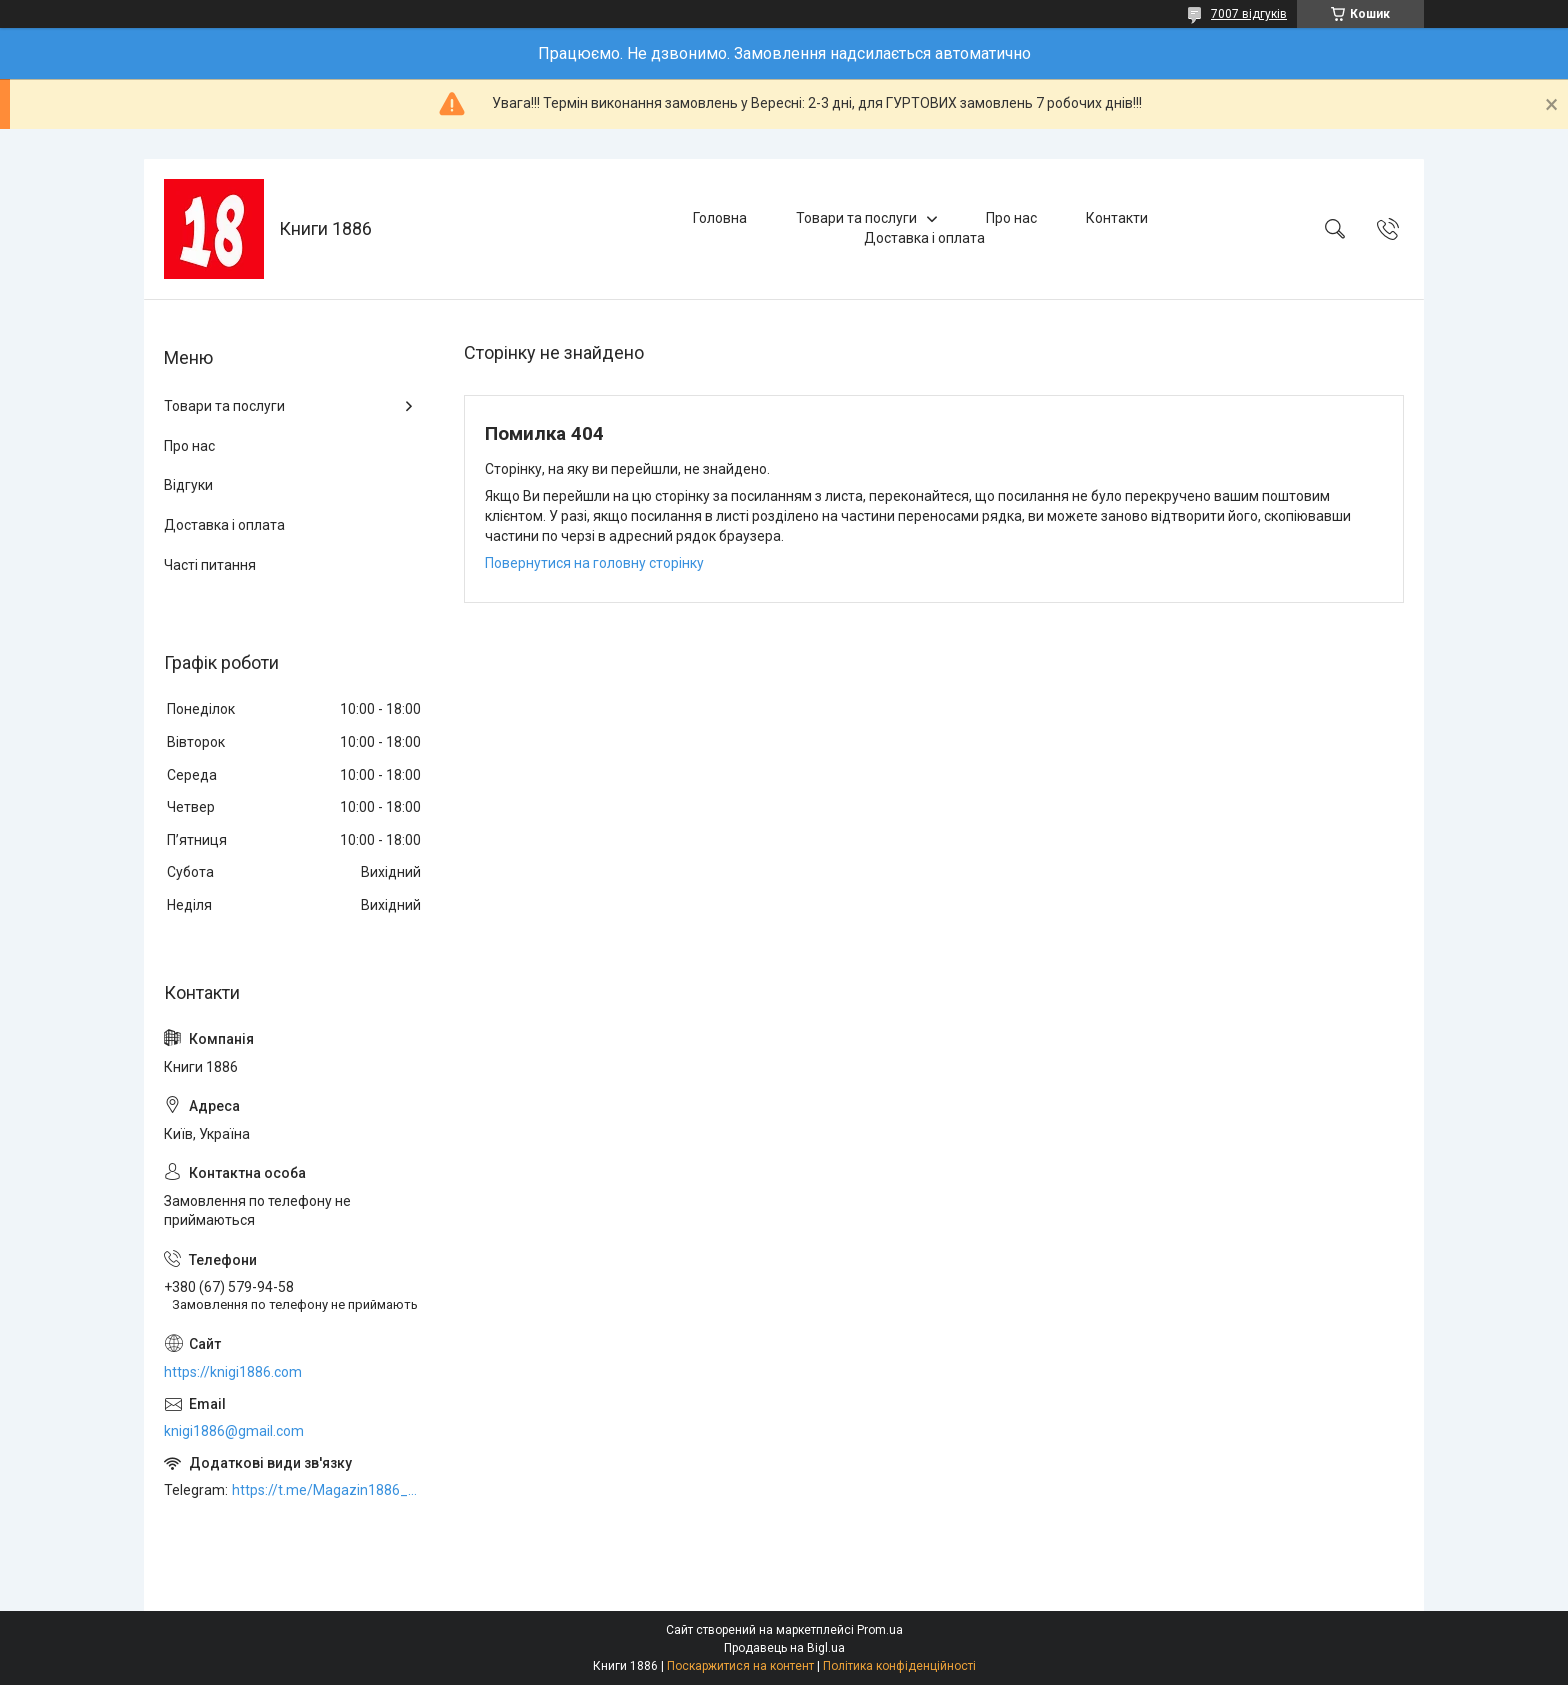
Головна (720, 218)
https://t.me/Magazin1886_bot (328, 1490)
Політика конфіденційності (899, 1666)
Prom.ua (880, 1630)
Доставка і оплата (924, 238)
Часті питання (210, 565)
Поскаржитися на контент (740, 1666)
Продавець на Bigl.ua (784, 1648)
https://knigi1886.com (233, 1372)
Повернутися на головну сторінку (594, 563)
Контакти (1117, 218)
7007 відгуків (1249, 14)
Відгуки (188, 485)
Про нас (1011, 218)
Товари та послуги (856, 218)
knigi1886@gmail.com (234, 1431)
